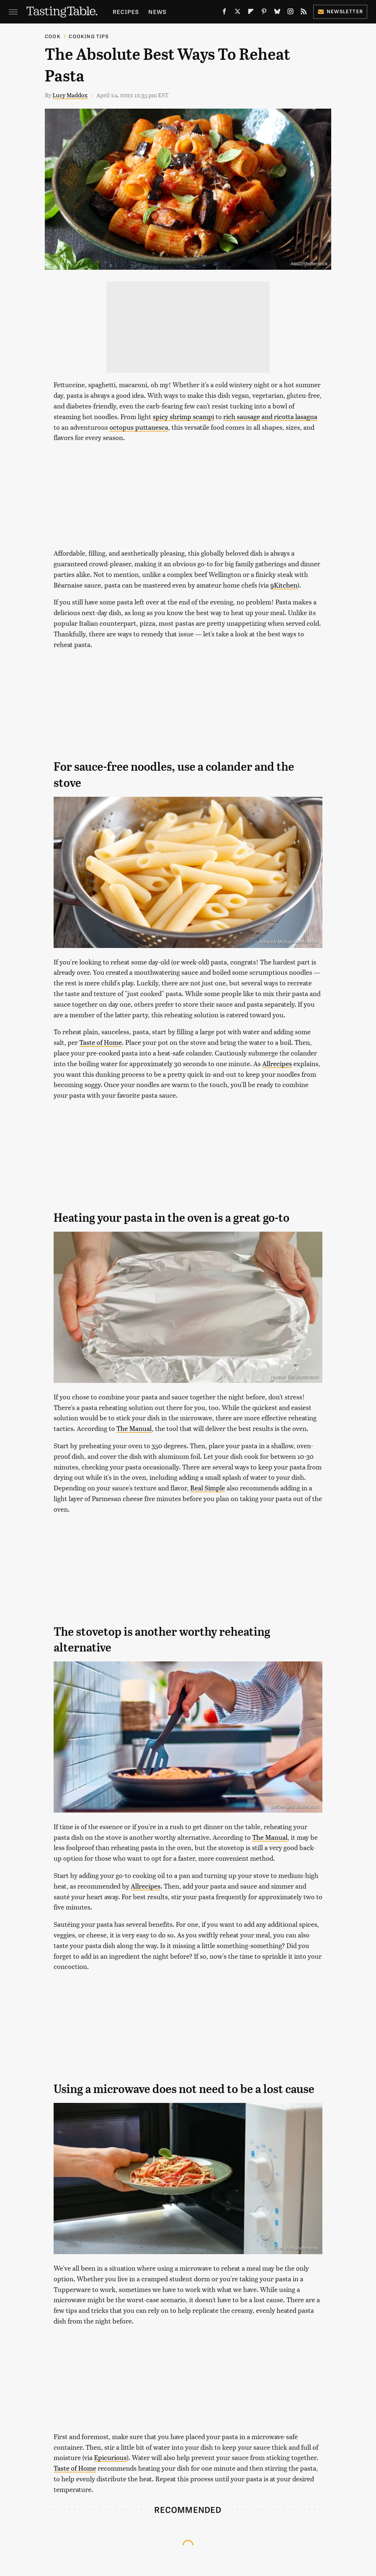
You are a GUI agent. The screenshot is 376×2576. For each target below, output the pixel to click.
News (157, 11)
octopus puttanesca (138, 427)
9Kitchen (283, 584)
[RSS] (303, 12)
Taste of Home (100, 1042)
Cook (53, 36)
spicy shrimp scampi (183, 416)
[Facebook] (224, 12)
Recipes (126, 11)
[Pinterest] (264, 12)
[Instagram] (290, 12)
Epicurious (110, 2457)
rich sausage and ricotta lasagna (270, 416)
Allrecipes (277, 1063)
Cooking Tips (88, 36)
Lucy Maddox (70, 95)
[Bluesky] (277, 12)
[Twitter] (237, 12)
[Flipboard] (250, 12)
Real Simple (207, 1487)
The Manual (134, 1428)
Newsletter (340, 11)
